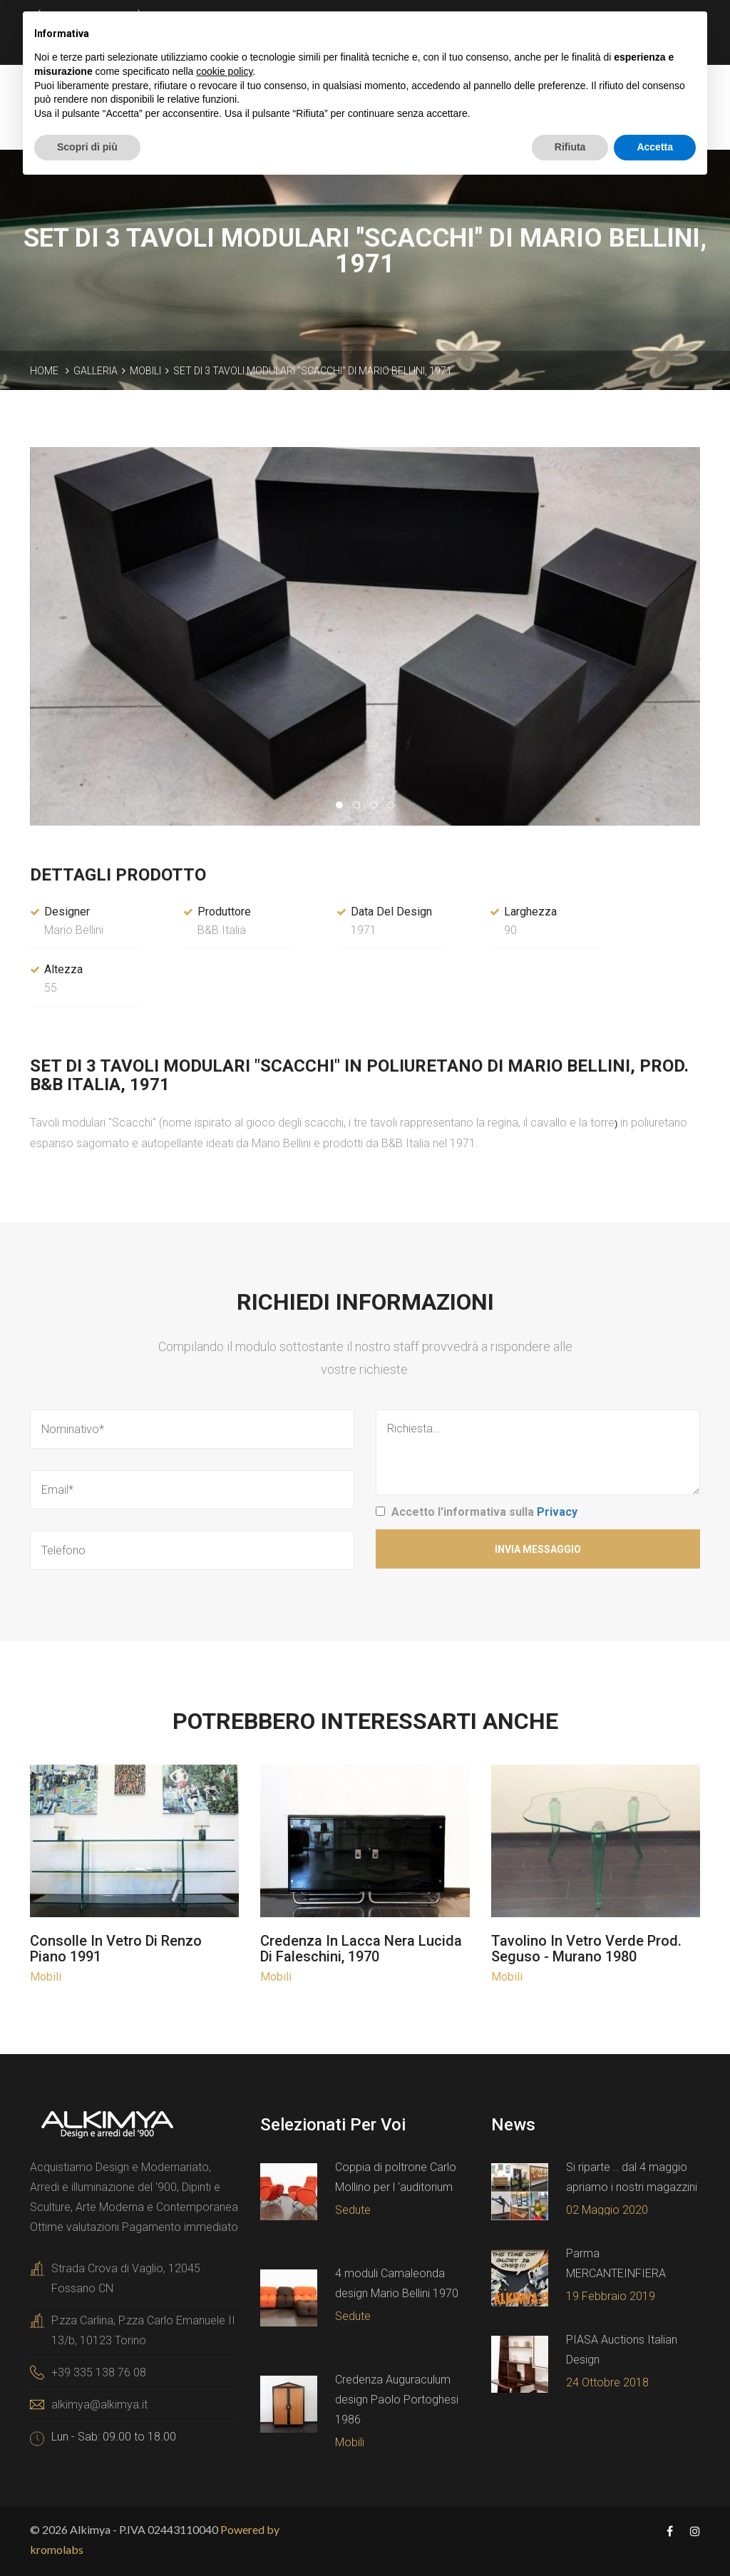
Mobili (145, 370)
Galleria (95, 370)
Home (44, 370)
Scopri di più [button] (87, 147)
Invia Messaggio (538, 1549)
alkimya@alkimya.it (99, 2404)
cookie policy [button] (224, 71)
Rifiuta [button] (570, 147)
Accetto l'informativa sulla (484, 1512)
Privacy (557, 1512)
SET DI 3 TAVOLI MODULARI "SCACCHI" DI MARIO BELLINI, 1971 (312, 370)
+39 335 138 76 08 (98, 2372)
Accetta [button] (655, 147)
